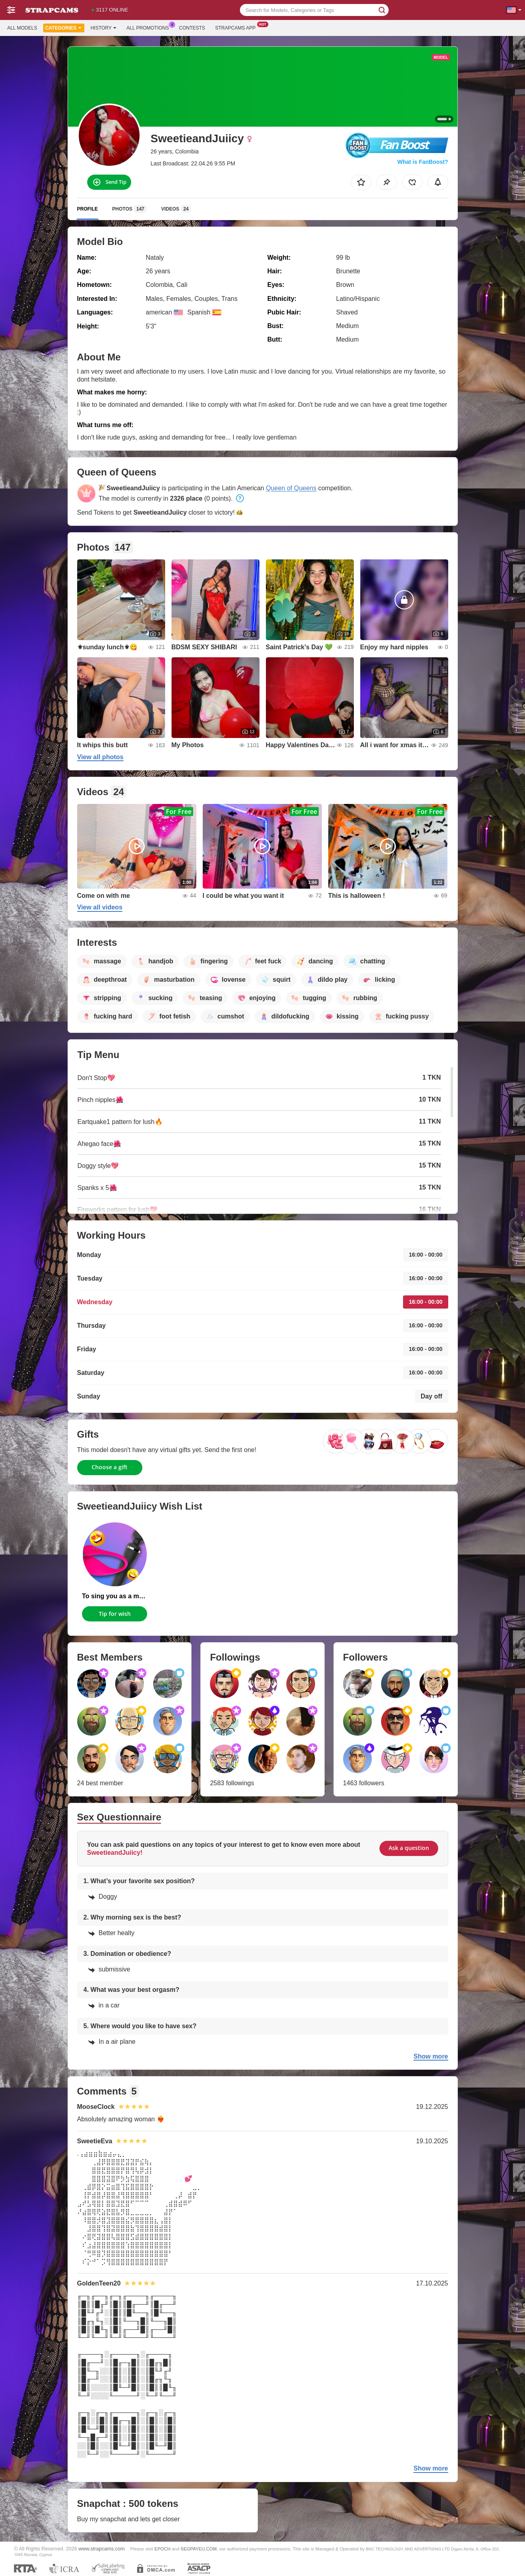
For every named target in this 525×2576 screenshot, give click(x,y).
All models (22, 28)
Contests (192, 28)
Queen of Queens (291, 488)
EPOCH (162, 2548)
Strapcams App (237, 27)
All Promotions (149, 27)
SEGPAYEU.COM (199, 2548)
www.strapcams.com (101, 2549)
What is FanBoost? (422, 162)
